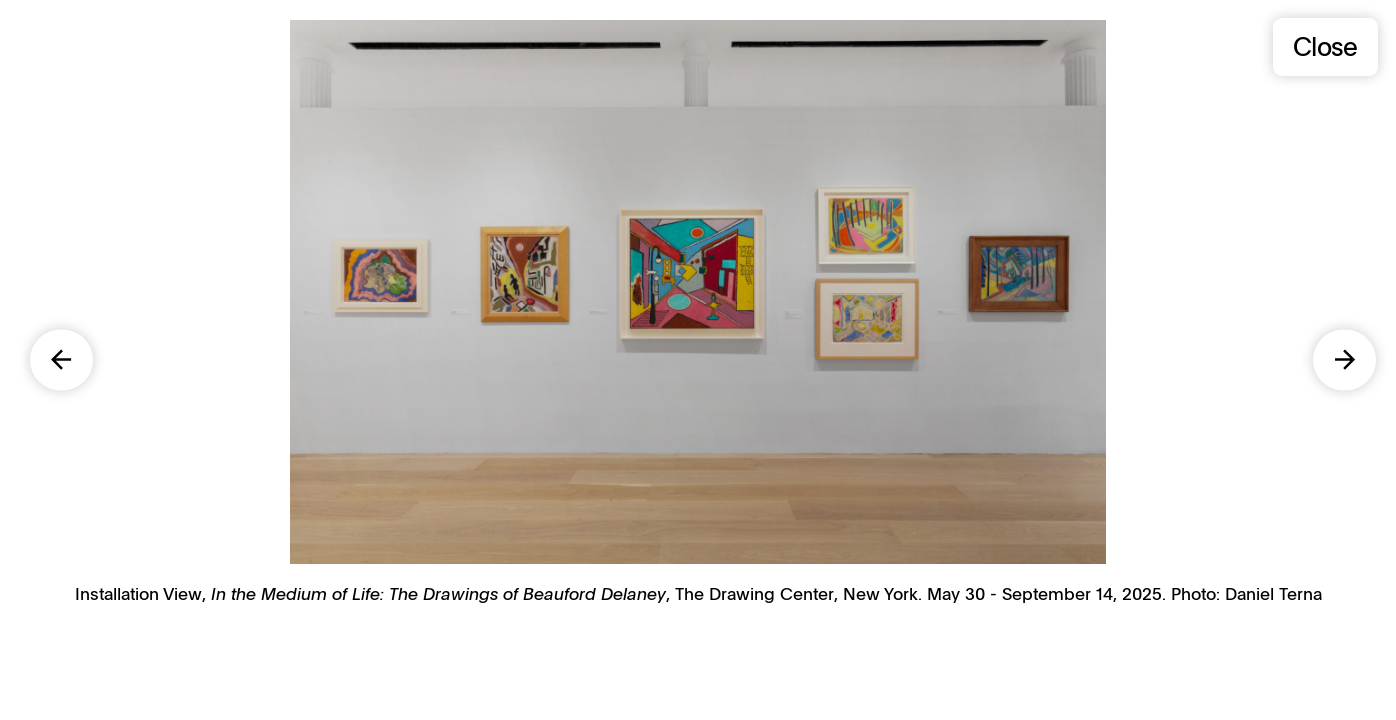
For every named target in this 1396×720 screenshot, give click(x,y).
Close (1325, 46)
